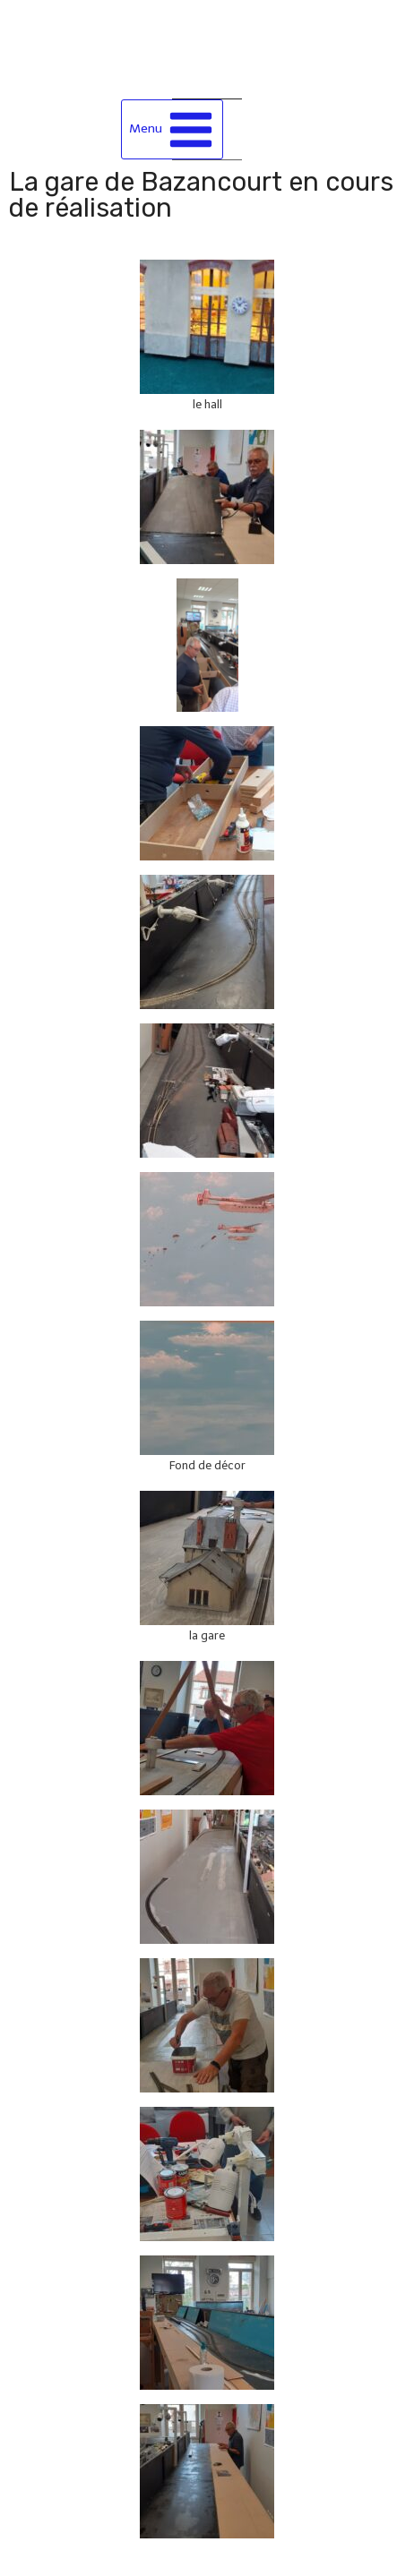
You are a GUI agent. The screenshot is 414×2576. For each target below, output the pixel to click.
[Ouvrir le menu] (172, 129)
